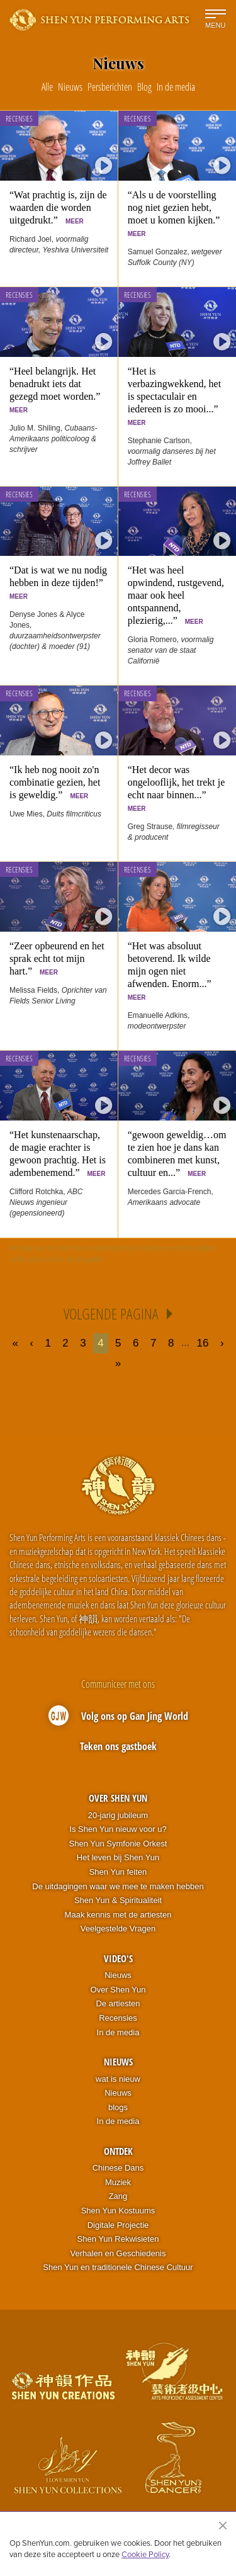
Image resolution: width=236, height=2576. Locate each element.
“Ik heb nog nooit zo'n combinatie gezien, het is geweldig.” (54, 782)
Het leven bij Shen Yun (118, 1857)
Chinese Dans (118, 2167)
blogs (118, 2107)
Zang (118, 2196)
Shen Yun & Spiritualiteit (118, 1900)
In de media (118, 2032)
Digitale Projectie (118, 2225)
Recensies (19, 118)
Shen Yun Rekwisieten (118, 2239)
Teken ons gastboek (118, 1746)
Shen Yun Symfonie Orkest (118, 1843)
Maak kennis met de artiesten (118, 1914)
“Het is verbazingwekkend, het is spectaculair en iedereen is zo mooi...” (175, 396)
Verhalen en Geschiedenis (118, 2253)
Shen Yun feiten (118, 1872)
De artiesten (118, 2003)
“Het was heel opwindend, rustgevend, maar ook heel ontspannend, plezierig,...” (176, 595)
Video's (118, 1958)
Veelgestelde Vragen (118, 1928)
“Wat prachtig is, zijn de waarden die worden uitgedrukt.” (58, 207)
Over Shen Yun (118, 1798)
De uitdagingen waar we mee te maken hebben (117, 1886)
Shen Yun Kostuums (118, 2210)
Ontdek (118, 2151)
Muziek (118, 2182)
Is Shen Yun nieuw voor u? (117, 1829)
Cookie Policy (145, 2554)
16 (203, 1343)
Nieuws (118, 1975)
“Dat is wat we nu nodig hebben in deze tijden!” (58, 582)
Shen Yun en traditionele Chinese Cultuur (118, 2267)
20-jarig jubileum (118, 1815)
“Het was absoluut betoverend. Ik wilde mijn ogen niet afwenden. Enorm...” (172, 971)
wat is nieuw (118, 2079)
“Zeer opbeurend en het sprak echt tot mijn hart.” (56, 958)
